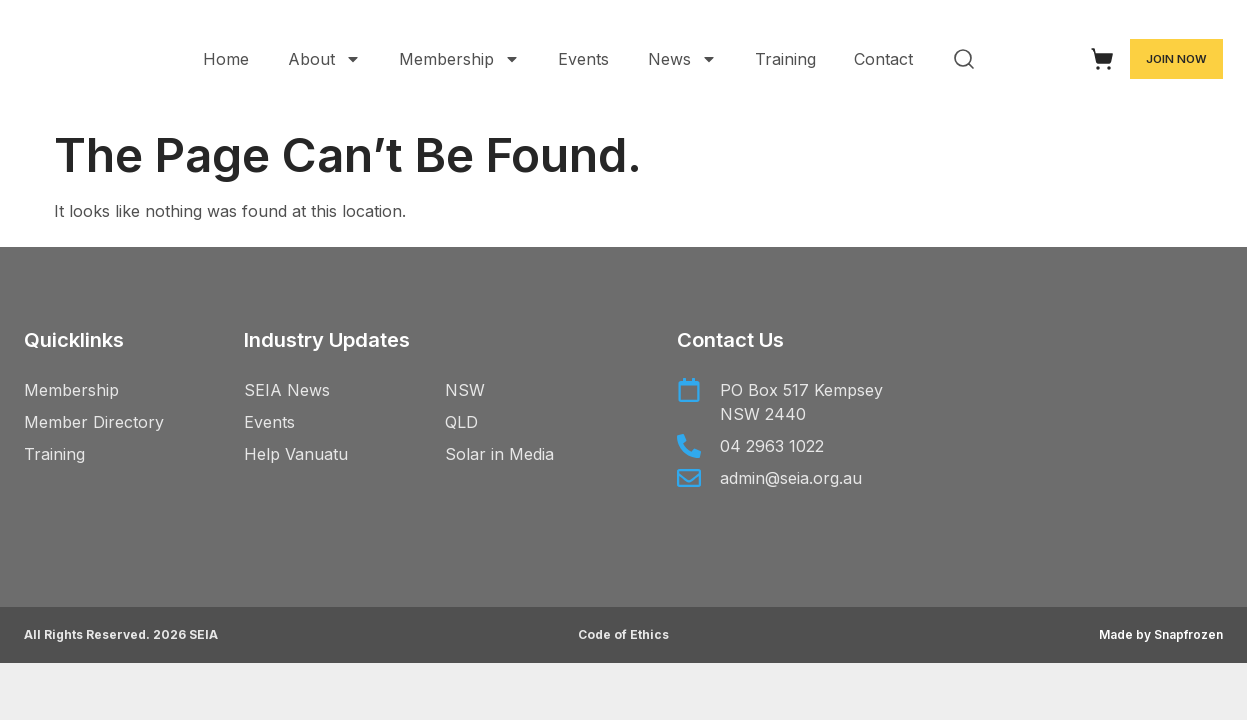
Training (785, 59)
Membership (459, 59)
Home (226, 59)
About (324, 59)
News (682, 59)
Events (583, 59)
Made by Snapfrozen (1161, 634)
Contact (883, 59)
